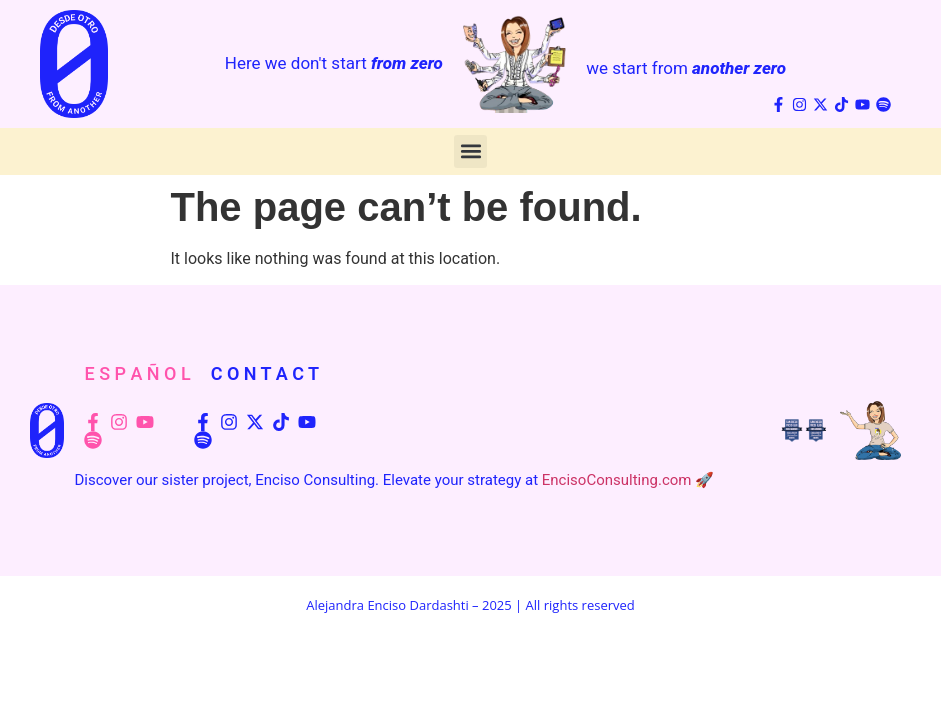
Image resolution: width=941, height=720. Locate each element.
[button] (470, 151)
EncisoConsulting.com (617, 480)
